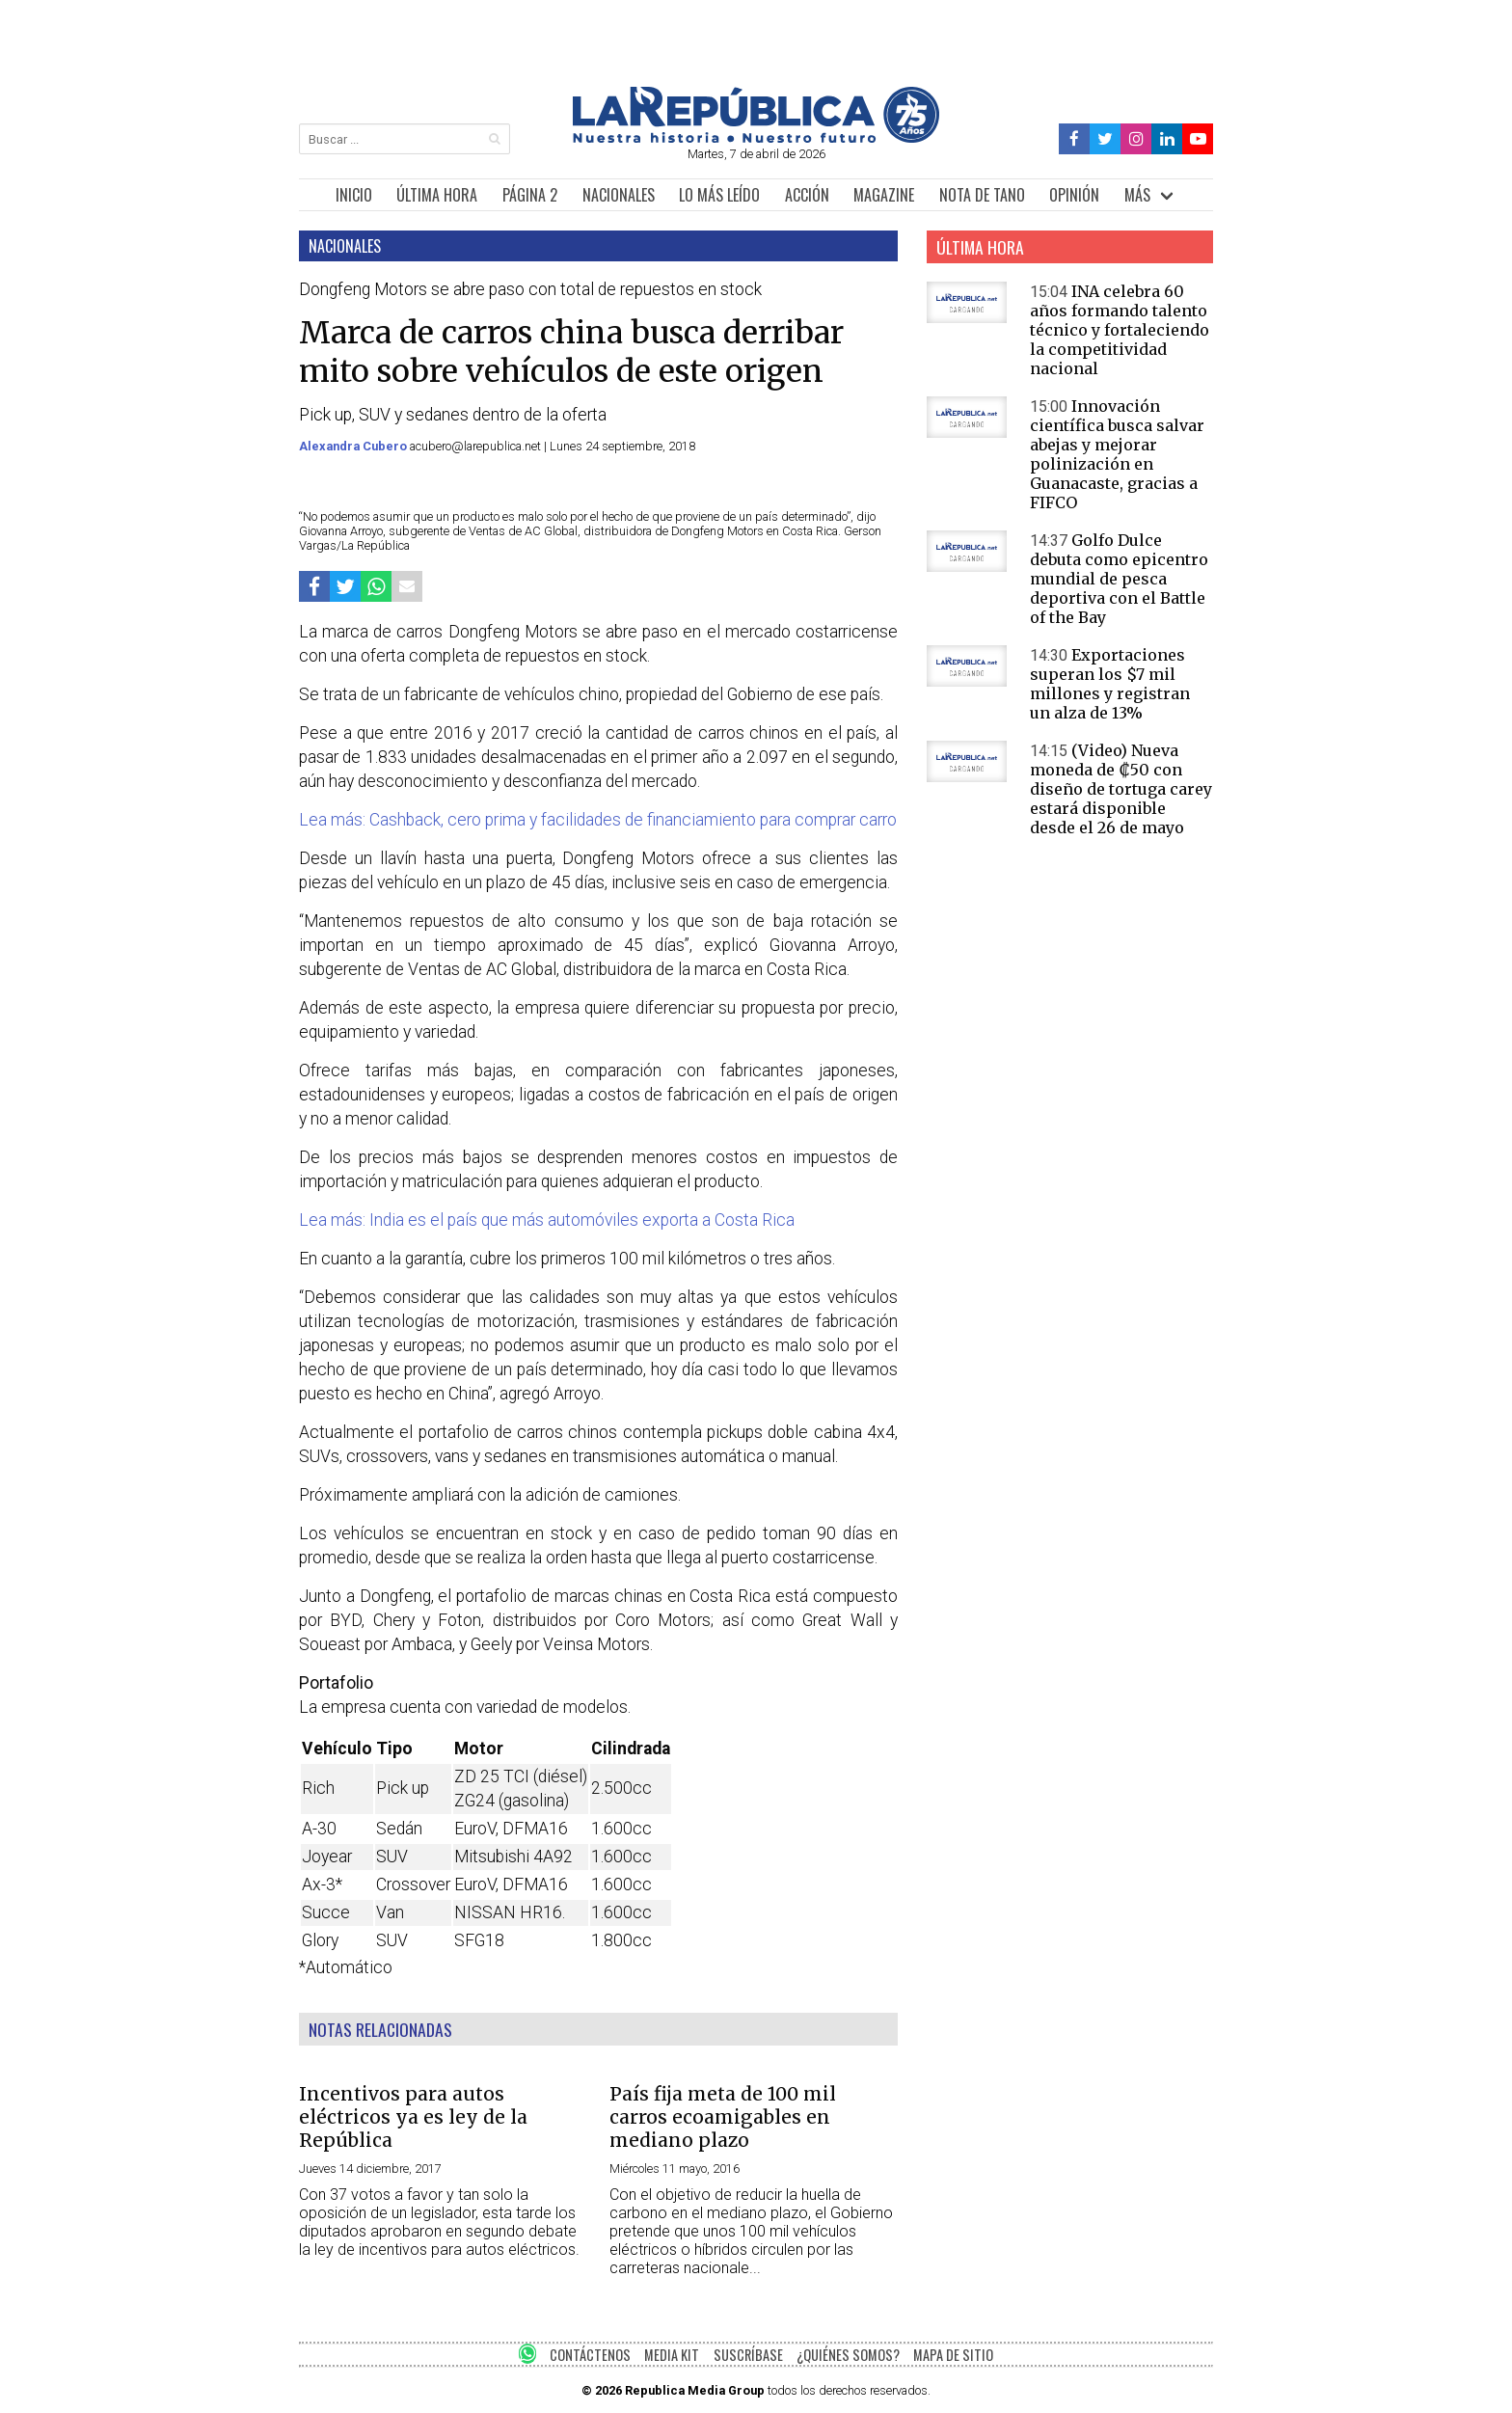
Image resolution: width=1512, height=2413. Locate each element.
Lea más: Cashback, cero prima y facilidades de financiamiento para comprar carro (598, 819)
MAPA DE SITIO (953, 2355)
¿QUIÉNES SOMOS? (848, 2355)
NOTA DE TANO (982, 194)
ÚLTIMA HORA (436, 194)
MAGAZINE (883, 194)
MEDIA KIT (671, 2355)
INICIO (354, 194)
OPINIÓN (1074, 194)
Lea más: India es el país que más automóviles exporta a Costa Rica (547, 1220)
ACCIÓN (807, 194)
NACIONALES (618, 194)
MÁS (1137, 194)
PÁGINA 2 (529, 194)
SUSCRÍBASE (748, 2355)
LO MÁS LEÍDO (719, 194)
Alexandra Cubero (354, 446)
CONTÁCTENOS (590, 2355)
